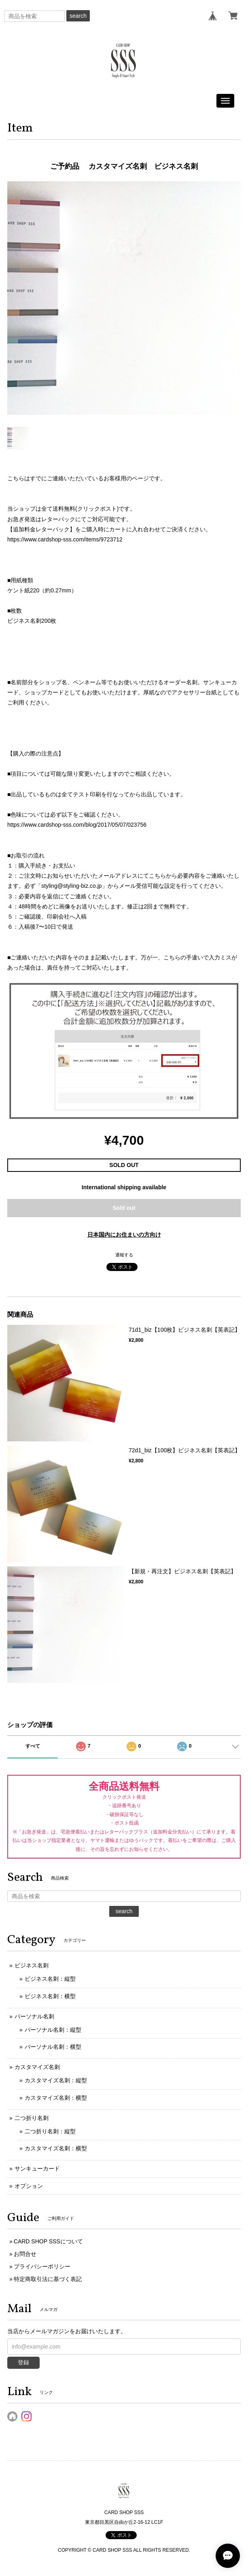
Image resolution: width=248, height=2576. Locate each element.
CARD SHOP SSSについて (48, 2241)
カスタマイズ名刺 (37, 2067)
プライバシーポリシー (42, 2266)
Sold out (124, 1208)
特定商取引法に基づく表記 (48, 2279)
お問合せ (25, 2254)
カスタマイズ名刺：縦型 (56, 2080)
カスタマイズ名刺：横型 (56, 2097)
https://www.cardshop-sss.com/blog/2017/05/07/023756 (76, 824)
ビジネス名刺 (32, 1965)
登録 (23, 2362)
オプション (29, 2186)
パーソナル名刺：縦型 (53, 2029)
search (78, 16)
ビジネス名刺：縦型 (50, 1978)
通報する (124, 1254)
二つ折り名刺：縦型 (50, 2131)
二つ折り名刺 (32, 2118)
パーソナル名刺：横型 (53, 2046)
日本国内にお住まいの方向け (124, 1234)
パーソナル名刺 (34, 2016)
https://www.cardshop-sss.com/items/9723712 (65, 539)
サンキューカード (37, 2168)
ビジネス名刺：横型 (50, 1996)
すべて (32, 1746)
